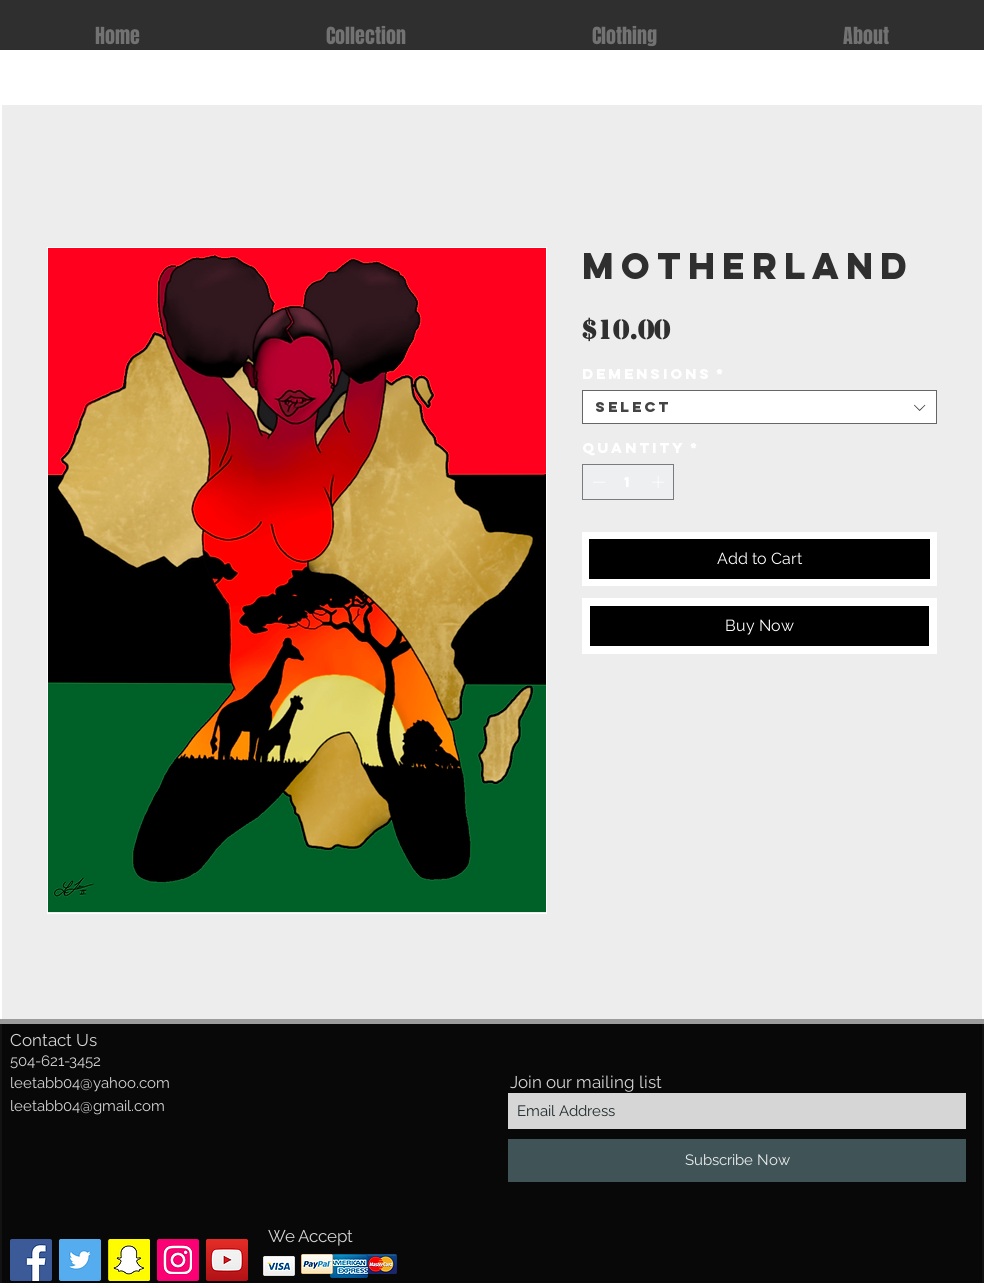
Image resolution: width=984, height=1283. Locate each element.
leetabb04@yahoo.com (90, 1083)
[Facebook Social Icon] (31, 1260)
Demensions (654, 374)
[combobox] (759, 407)
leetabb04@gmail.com (87, 1106)
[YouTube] (227, 1260)
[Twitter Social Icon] (80, 1260)
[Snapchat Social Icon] (129, 1260)
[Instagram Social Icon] (178, 1260)
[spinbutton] (628, 482)
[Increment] (660, 482)
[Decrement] (597, 482)
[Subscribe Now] (737, 1160)
